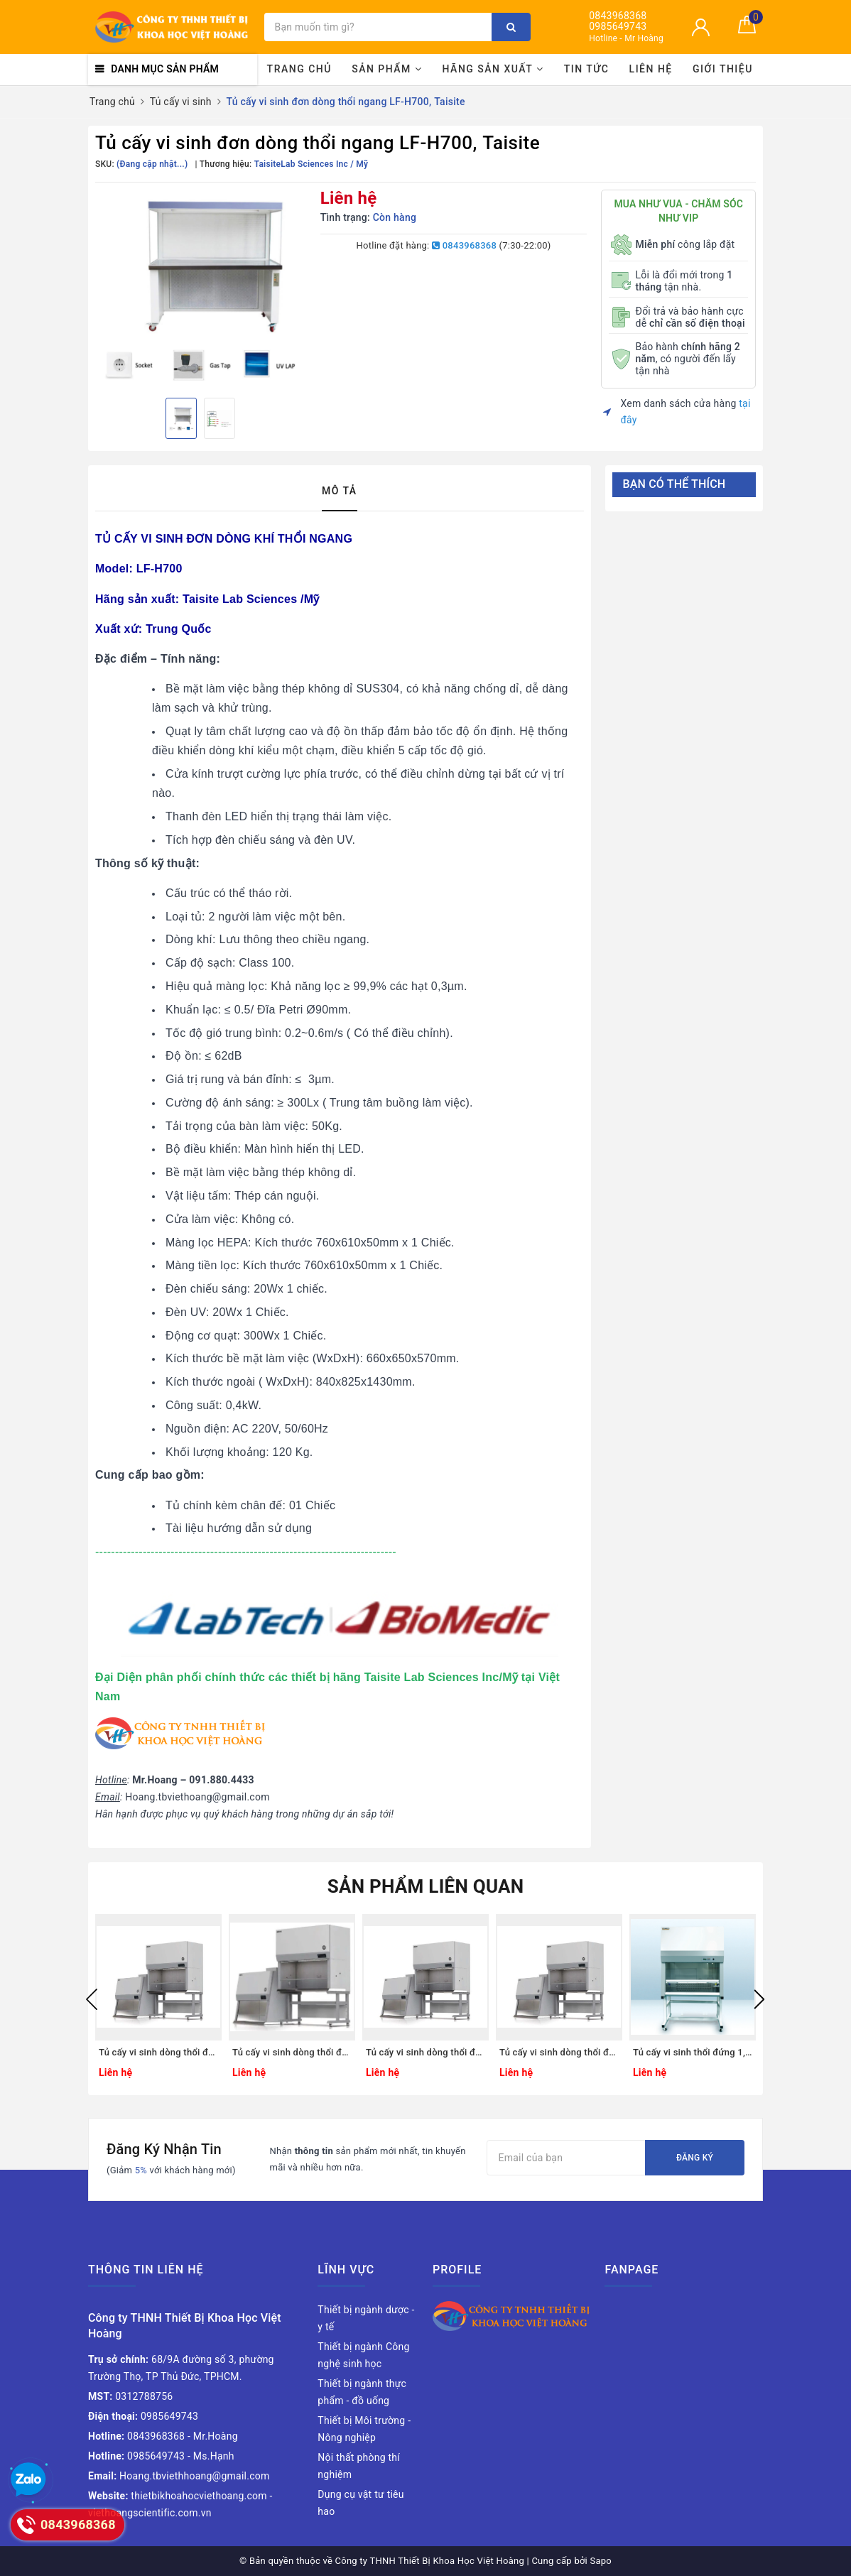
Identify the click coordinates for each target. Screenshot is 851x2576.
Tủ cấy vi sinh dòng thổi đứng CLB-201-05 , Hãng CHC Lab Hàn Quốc (425, 2052)
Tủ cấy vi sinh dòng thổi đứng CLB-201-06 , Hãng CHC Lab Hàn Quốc (559, 2052)
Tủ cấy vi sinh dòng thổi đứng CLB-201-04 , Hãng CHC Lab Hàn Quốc (292, 2052)
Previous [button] (91, 1999)
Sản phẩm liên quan (425, 1886)
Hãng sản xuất (493, 69)
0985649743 (617, 26)
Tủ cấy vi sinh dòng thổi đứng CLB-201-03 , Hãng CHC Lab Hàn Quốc (158, 2052)
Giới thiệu (723, 69)
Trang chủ (299, 69)
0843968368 (617, 16)
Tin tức (586, 69)
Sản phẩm (387, 69)
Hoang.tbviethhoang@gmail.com (179, 2476)
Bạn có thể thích (674, 484)
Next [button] (759, 1999)
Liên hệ (651, 69)
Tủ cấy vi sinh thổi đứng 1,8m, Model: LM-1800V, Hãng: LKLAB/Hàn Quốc (692, 2052)
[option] (200, 288)
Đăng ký (694, 2158)
